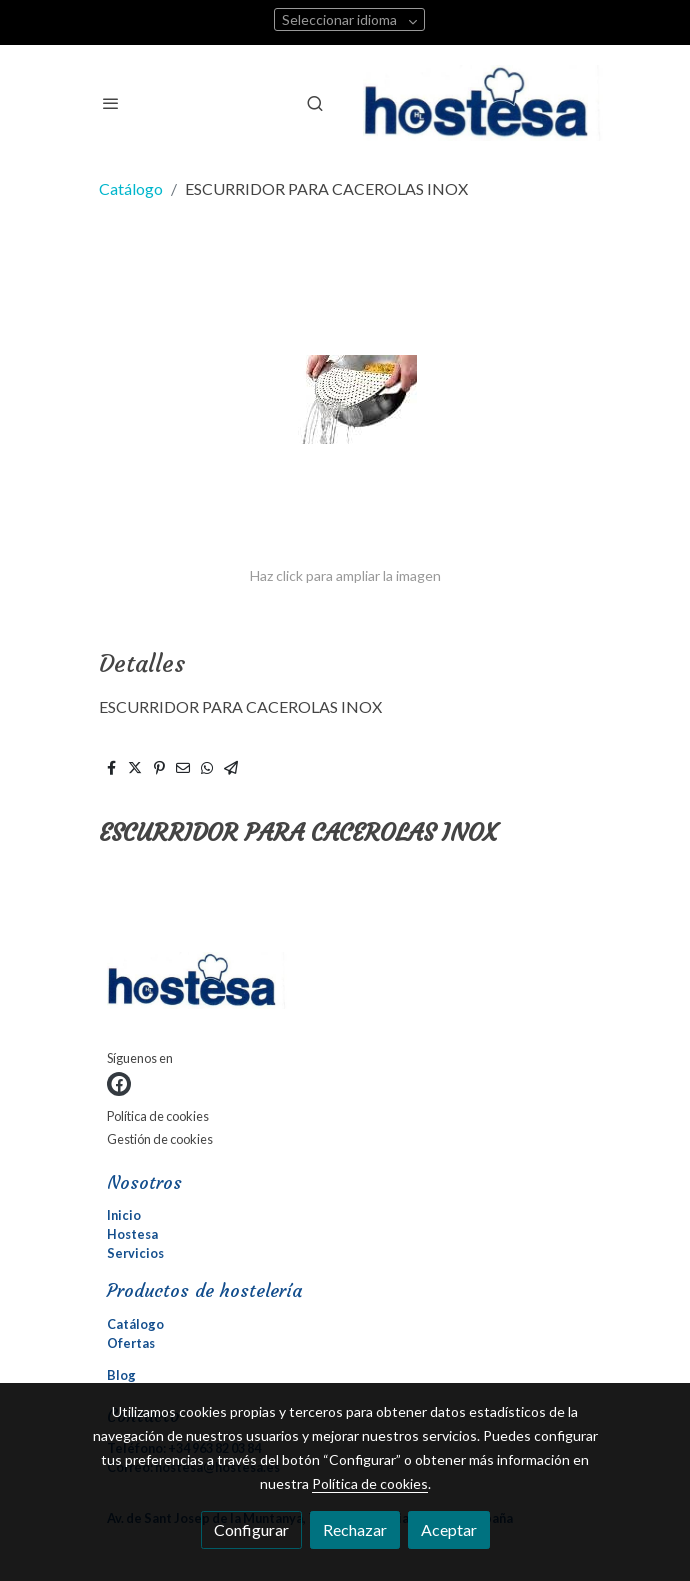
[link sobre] (345, 984)
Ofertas (131, 1343)
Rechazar (355, 1529)
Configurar (251, 1529)
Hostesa (132, 1234)
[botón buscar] (315, 103)
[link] (483, 103)
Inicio (124, 1215)
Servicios (135, 1253)
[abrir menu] (111, 103)
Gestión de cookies (160, 1139)
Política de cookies (158, 1116)
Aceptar (449, 1529)
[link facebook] (119, 1084)
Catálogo (131, 188)
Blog (121, 1375)
